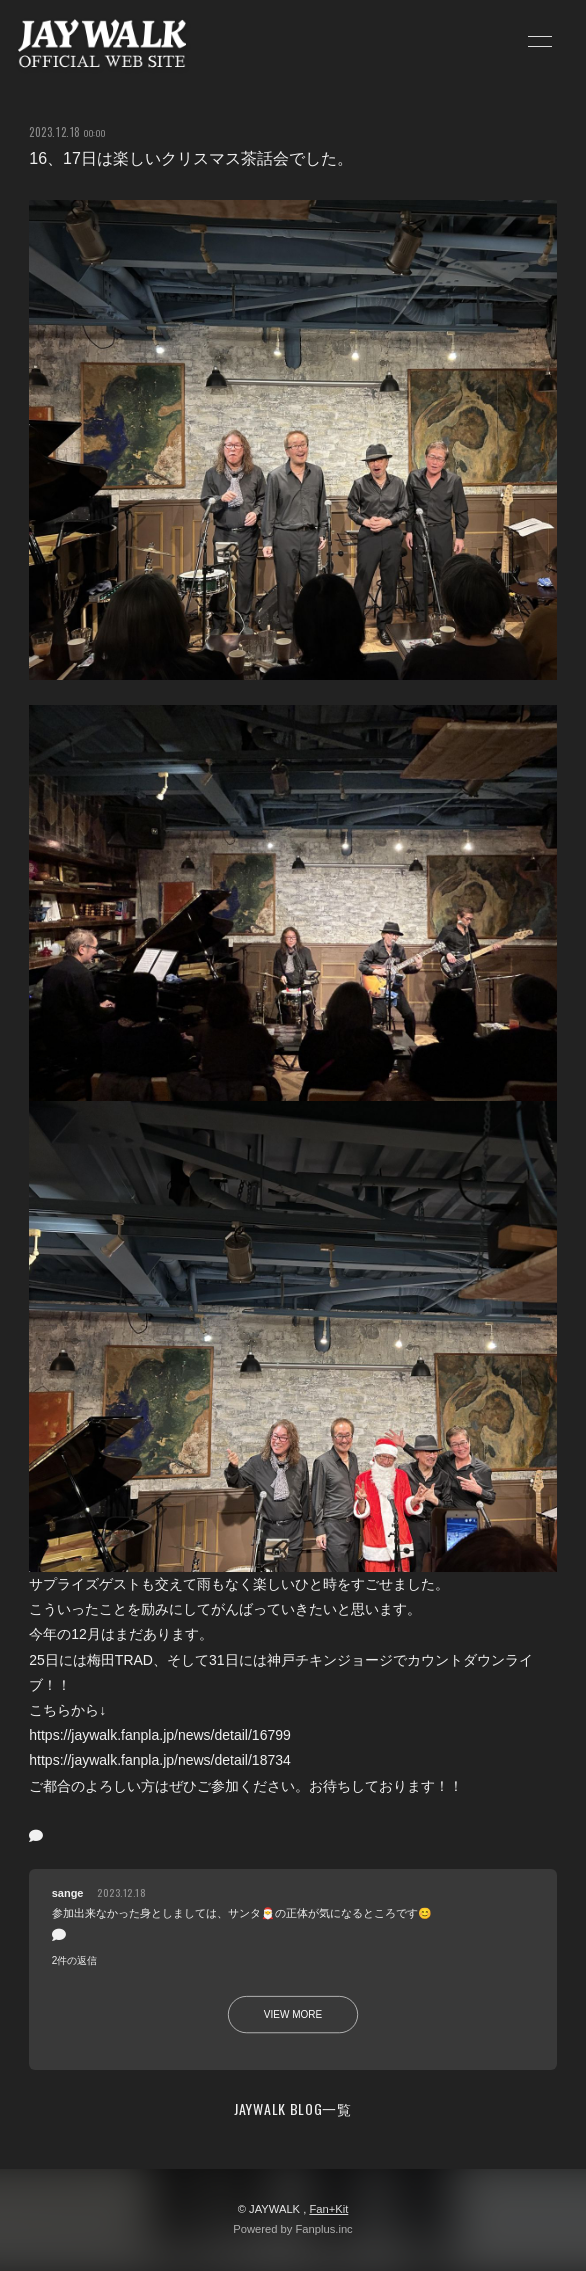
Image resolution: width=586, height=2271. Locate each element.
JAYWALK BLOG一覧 (293, 2108)
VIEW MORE (293, 2014)
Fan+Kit (328, 2209)
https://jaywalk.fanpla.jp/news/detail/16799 (160, 1735)
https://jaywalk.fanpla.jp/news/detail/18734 (160, 1760)
